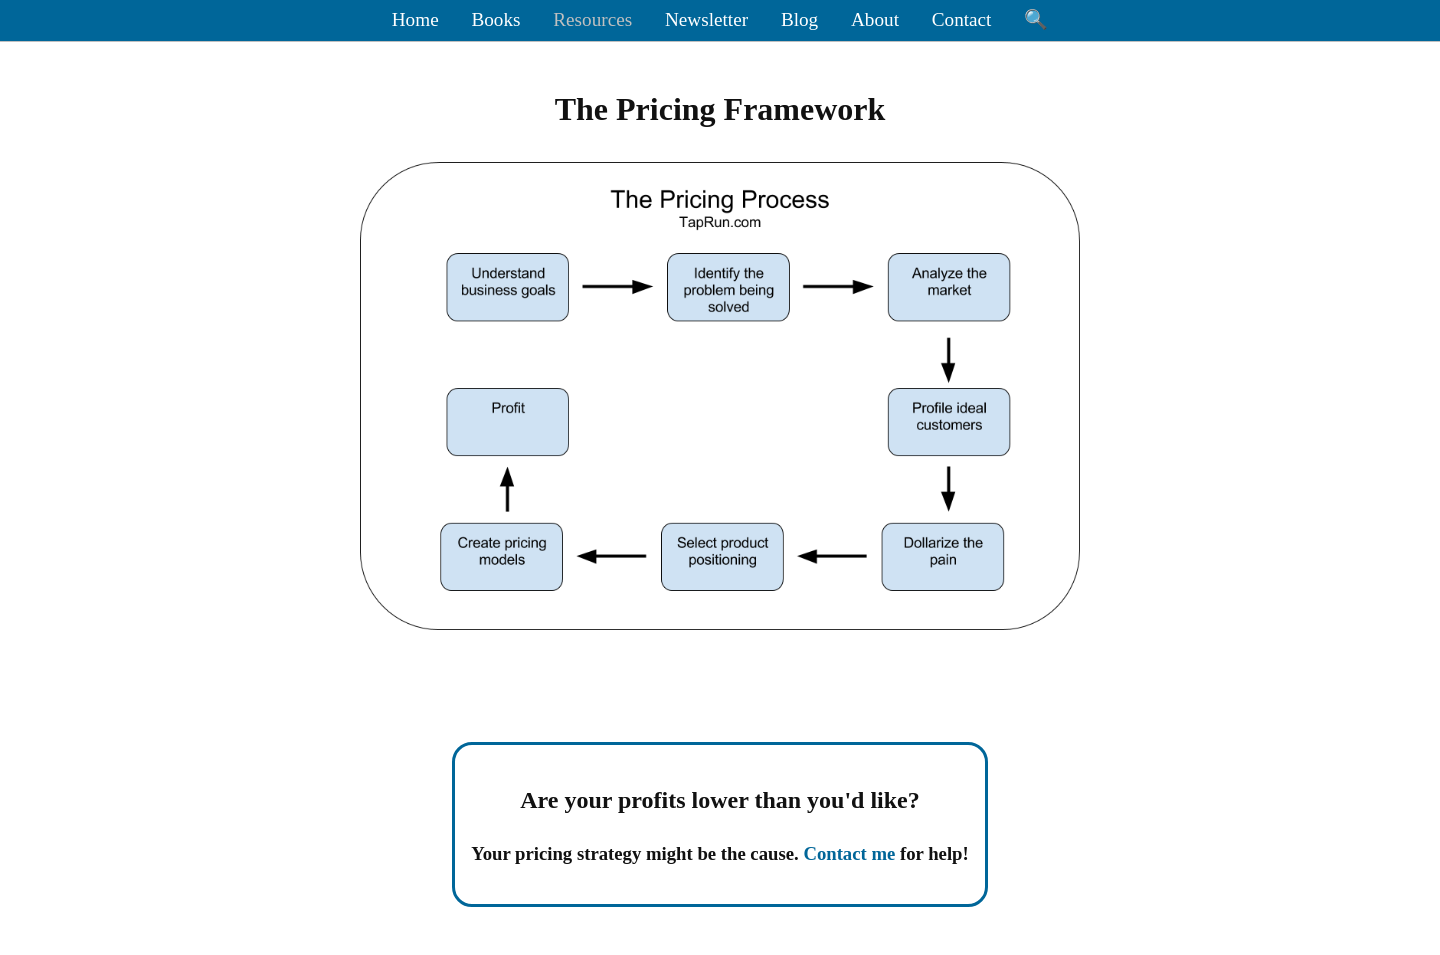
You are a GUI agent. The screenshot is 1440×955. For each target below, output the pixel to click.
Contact (962, 19)
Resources (592, 19)
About (875, 19)
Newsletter (706, 19)
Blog (799, 19)
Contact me (849, 853)
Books (495, 19)
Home (415, 19)
